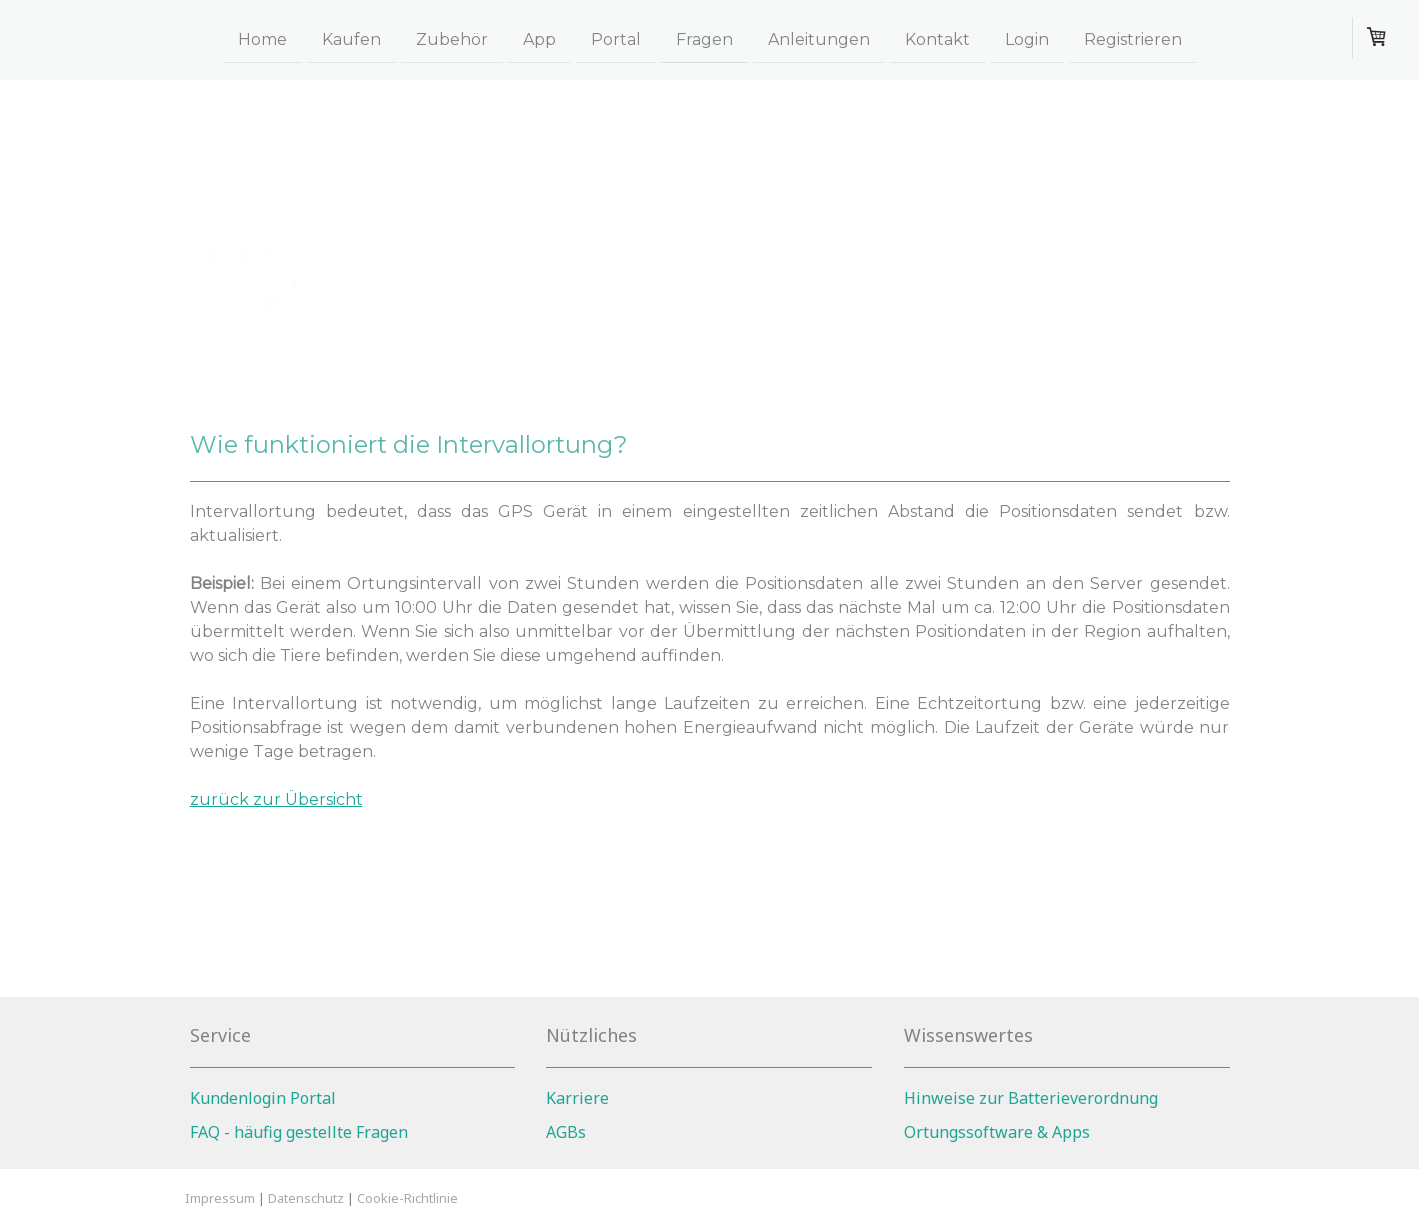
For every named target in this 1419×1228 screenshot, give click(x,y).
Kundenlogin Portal (263, 1098)
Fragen (704, 38)
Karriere (577, 1098)
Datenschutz (306, 1198)
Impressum (220, 1198)
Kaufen (351, 38)
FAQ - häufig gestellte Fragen (299, 1132)
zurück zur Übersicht (276, 799)
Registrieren (1133, 38)
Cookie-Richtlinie (407, 1198)
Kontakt (937, 38)
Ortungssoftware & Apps (997, 1132)
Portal (616, 38)
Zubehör (452, 38)
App (539, 38)
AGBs (566, 1132)
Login (1027, 38)
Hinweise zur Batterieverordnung (1031, 1098)
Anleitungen (819, 38)
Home (262, 38)
